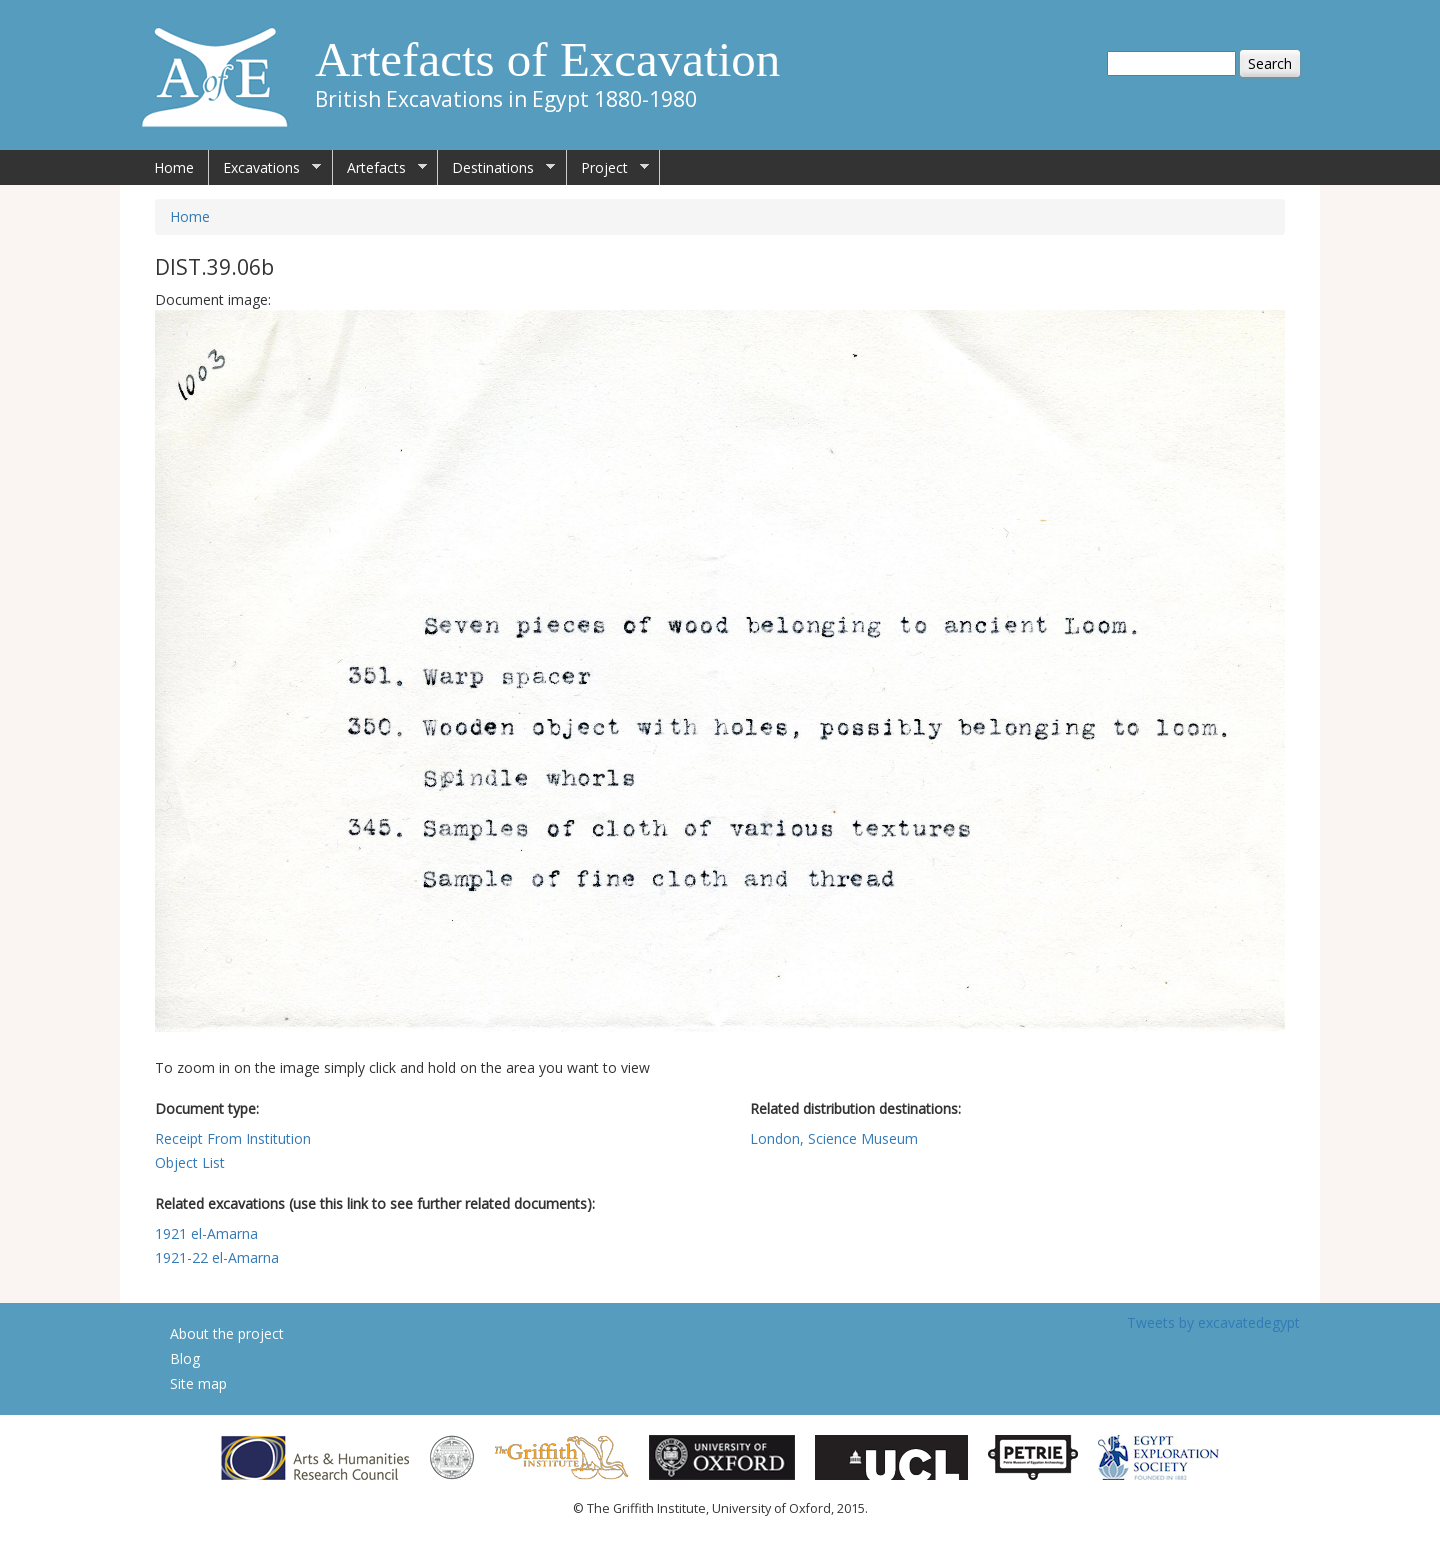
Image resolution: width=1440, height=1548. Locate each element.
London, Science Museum (834, 1138)
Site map (198, 1383)
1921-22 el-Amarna (217, 1257)
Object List (190, 1162)
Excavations (265, 168)
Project (608, 168)
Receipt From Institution (233, 1138)
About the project (227, 1333)
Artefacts (380, 168)
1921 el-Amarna (206, 1233)
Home (174, 167)
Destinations (496, 168)
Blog (185, 1358)
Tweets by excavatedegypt (1213, 1322)
